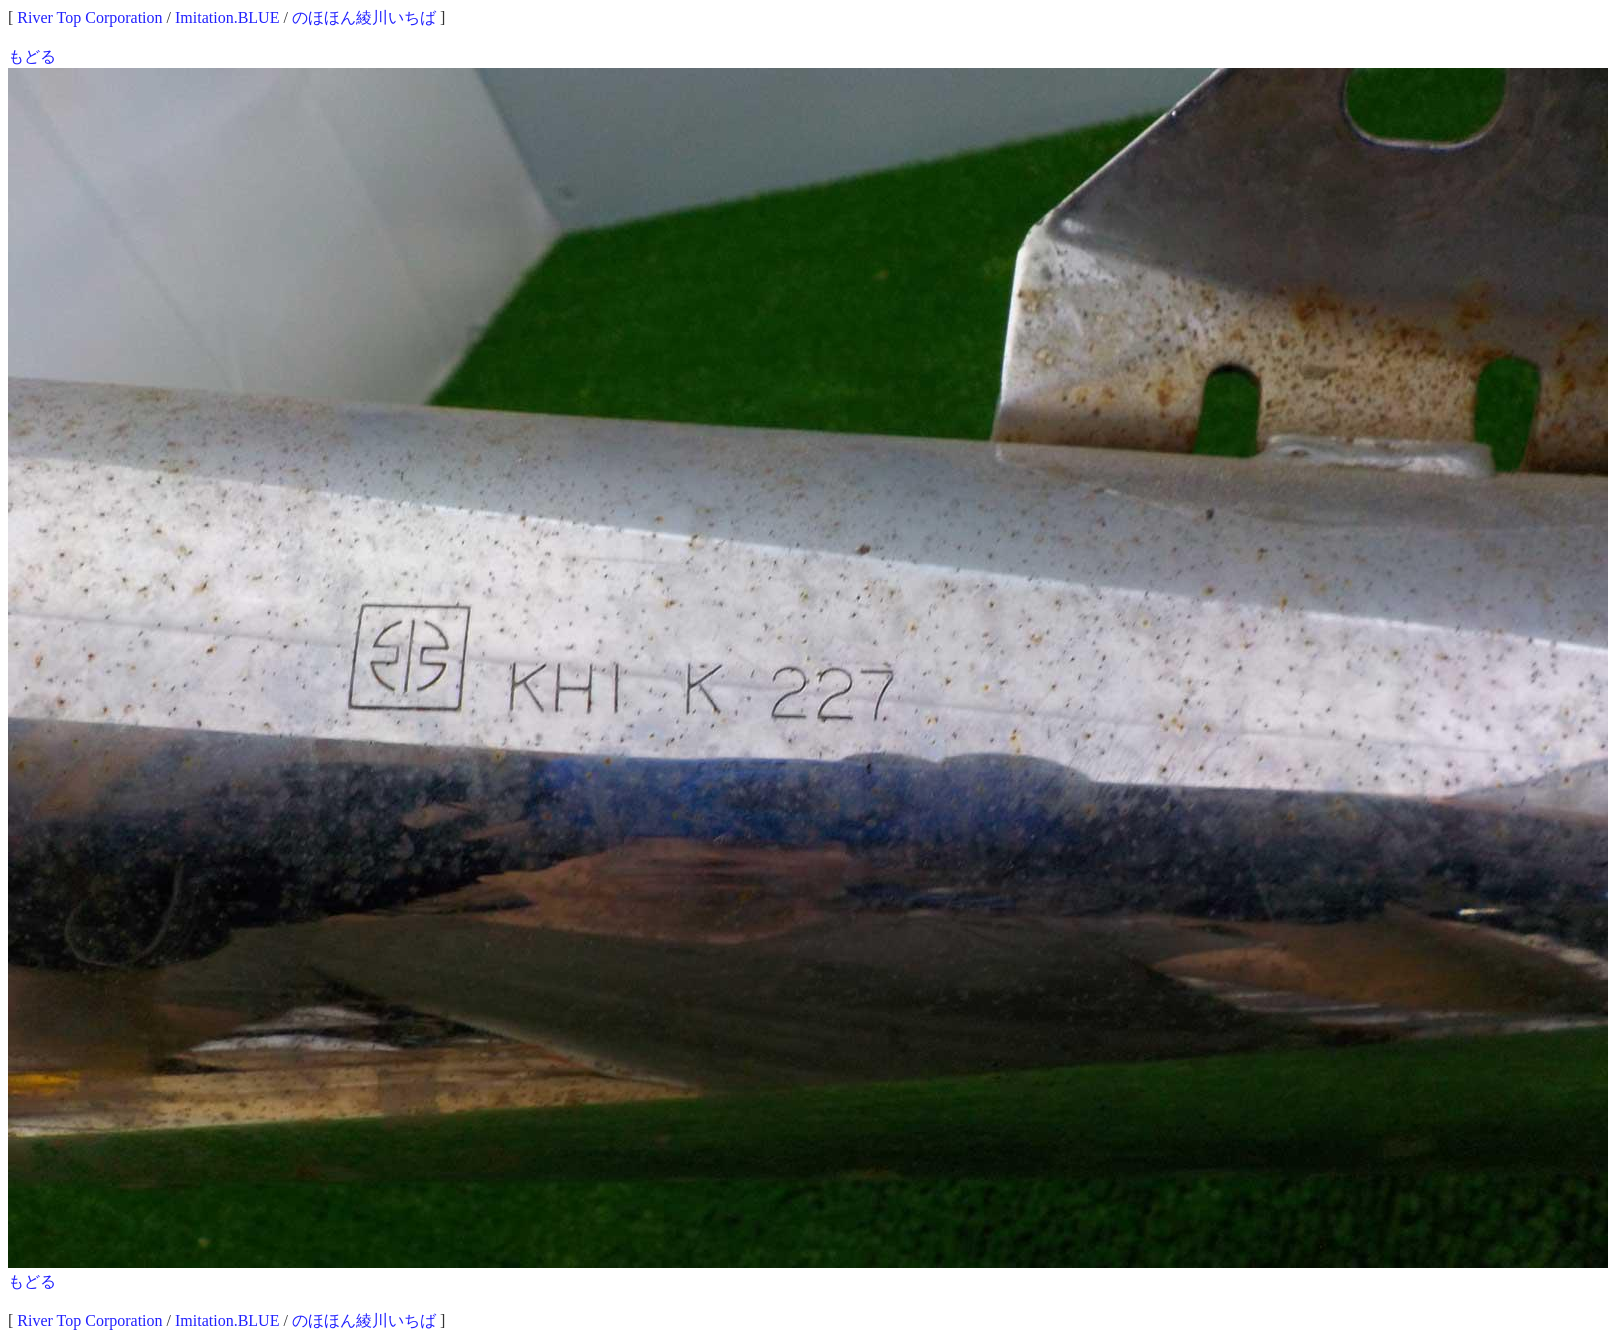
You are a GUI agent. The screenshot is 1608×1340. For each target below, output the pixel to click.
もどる (32, 56)
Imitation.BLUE (227, 17)
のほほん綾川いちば (364, 17)
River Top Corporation (89, 17)
